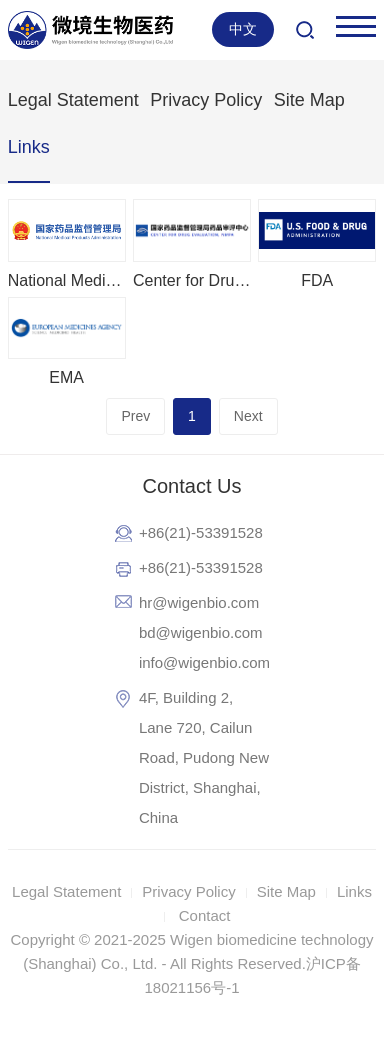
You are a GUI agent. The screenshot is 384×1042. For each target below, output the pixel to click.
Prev (135, 416)
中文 (243, 29)
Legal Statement (73, 100)
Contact (205, 915)
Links (29, 147)
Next (248, 416)
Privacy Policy (206, 100)
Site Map (309, 100)
